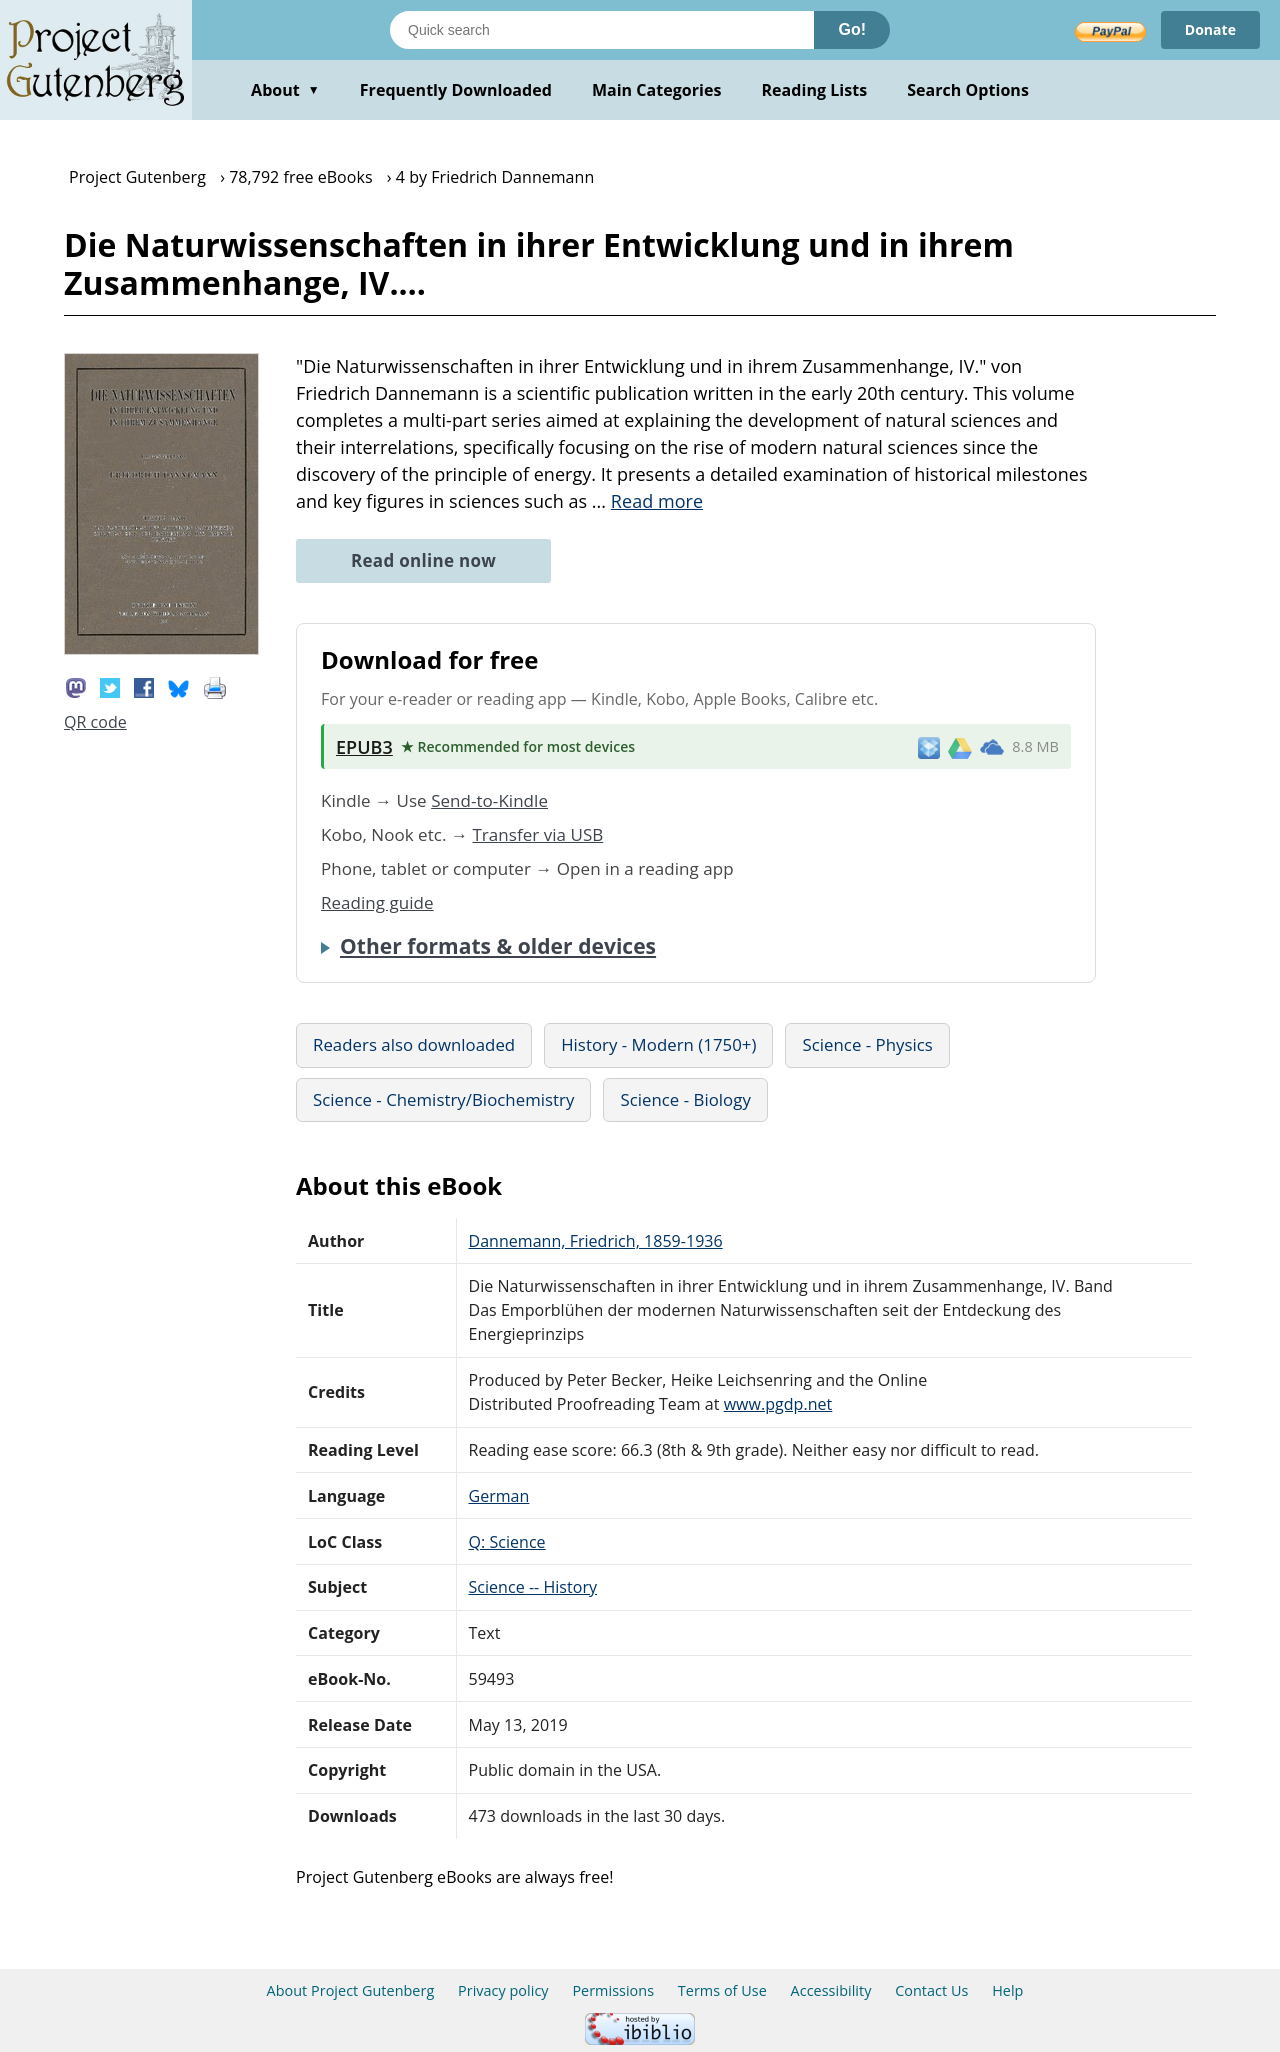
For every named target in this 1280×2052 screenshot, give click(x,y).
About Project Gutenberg (351, 1990)
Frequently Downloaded (456, 90)
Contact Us (931, 1990)
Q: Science (507, 1542)
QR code (95, 722)
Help (1007, 1990)
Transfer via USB (537, 834)
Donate (1210, 29)
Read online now (423, 560)
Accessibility (831, 1990)
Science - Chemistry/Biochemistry (443, 1099)
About (285, 90)
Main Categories (657, 90)
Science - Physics (867, 1044)
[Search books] (602, 30)
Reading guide (377, 902)
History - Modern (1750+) (658, 1044)
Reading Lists (815, 90)
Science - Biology (685, 1099)
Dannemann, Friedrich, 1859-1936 (596, 1241)
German (499, 1496)
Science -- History (533, 1587)
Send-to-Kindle (489, 800)
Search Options (968, 90)
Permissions (613, 1990)
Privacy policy (503, 1990)
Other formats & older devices (498, 946)
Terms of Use (722, 1990)
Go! (852, 29)
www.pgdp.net (778, 1404)
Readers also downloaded (414, 1044)
